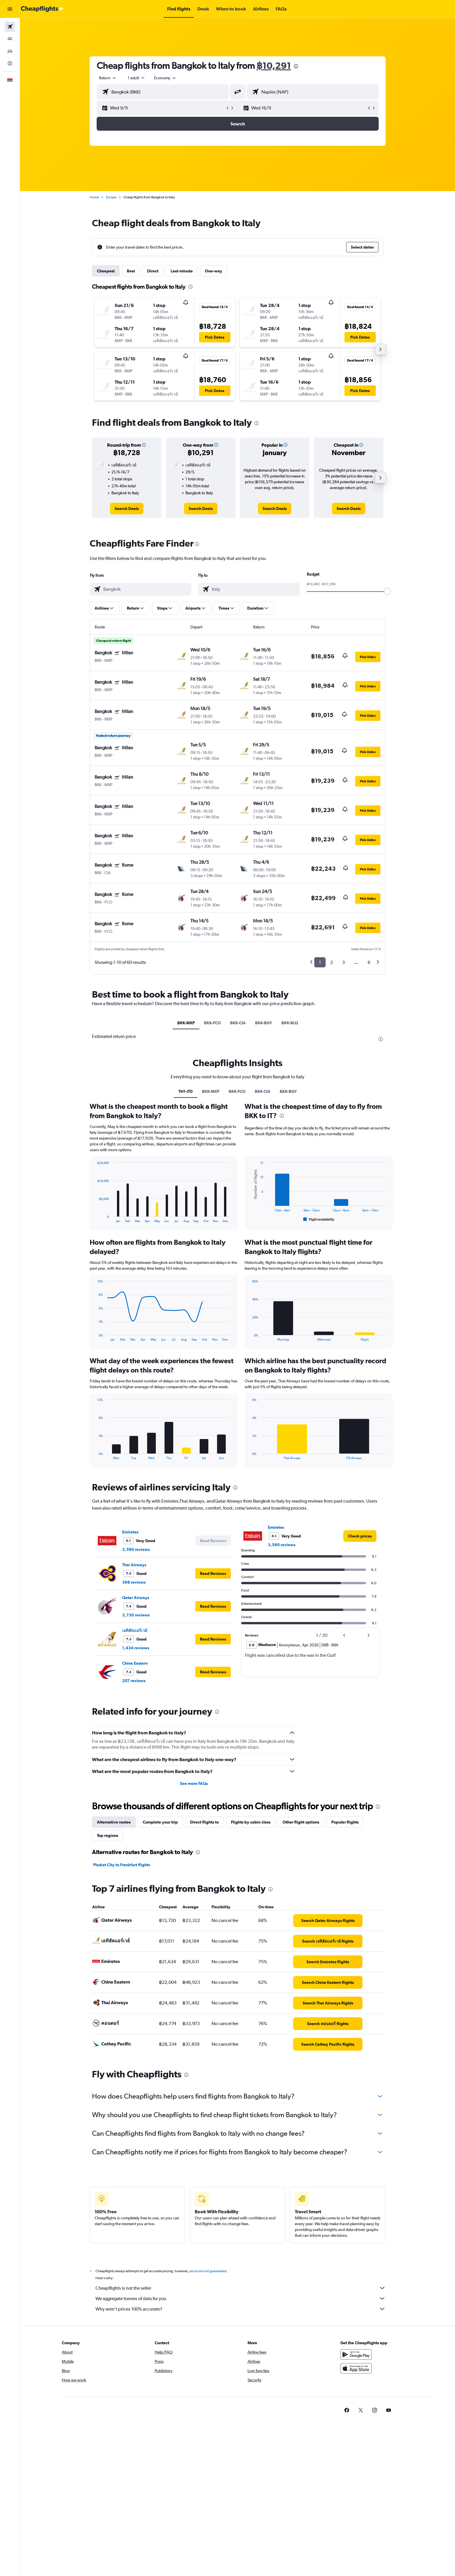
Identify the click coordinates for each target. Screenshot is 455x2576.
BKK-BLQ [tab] (289, 1023)
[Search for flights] (9, 27)
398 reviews (134, 1721)
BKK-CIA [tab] (238, 1023)
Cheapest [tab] (106, 271)
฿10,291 (274, 65)
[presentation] (296, 66)
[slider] (387, 591)
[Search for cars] (9, 51)
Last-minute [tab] (182, 271)
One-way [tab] (213, 271)
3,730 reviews (136, 1754)
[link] (126, 508)
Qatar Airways (135, 1736)
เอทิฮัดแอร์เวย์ (134, 1769)
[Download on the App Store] (356, 2514)
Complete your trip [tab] (160, 1961)
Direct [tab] (152, 271)
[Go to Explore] (9, 63)
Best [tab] (131, 271)
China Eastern (135, 1802)
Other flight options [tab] (301, 1961)
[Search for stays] (9, 39)
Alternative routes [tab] (114, 1961)
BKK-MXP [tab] (186, 1023)
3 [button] (343, 962)
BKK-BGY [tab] (263, 1023)
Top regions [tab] (107, 1974)
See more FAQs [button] (194, 1922)
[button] (9, 9)
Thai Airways (134, 1704)
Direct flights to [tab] (204, 1961)
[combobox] (108, 78)
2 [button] (331, 962)
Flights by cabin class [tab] (250, 1961)
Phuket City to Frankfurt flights (121, 2004)
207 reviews (133, 1819)
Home (94, 197)
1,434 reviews (135, 1787)
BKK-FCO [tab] (212, 1023)
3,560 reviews (136, 1688)
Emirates (130, 1671)
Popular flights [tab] (345, 1961)
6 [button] (369, 962)
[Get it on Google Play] (356, 2500)
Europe (111, 197)
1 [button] (320, 962)
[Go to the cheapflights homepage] (42, 9)
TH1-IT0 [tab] (185, 1230)
